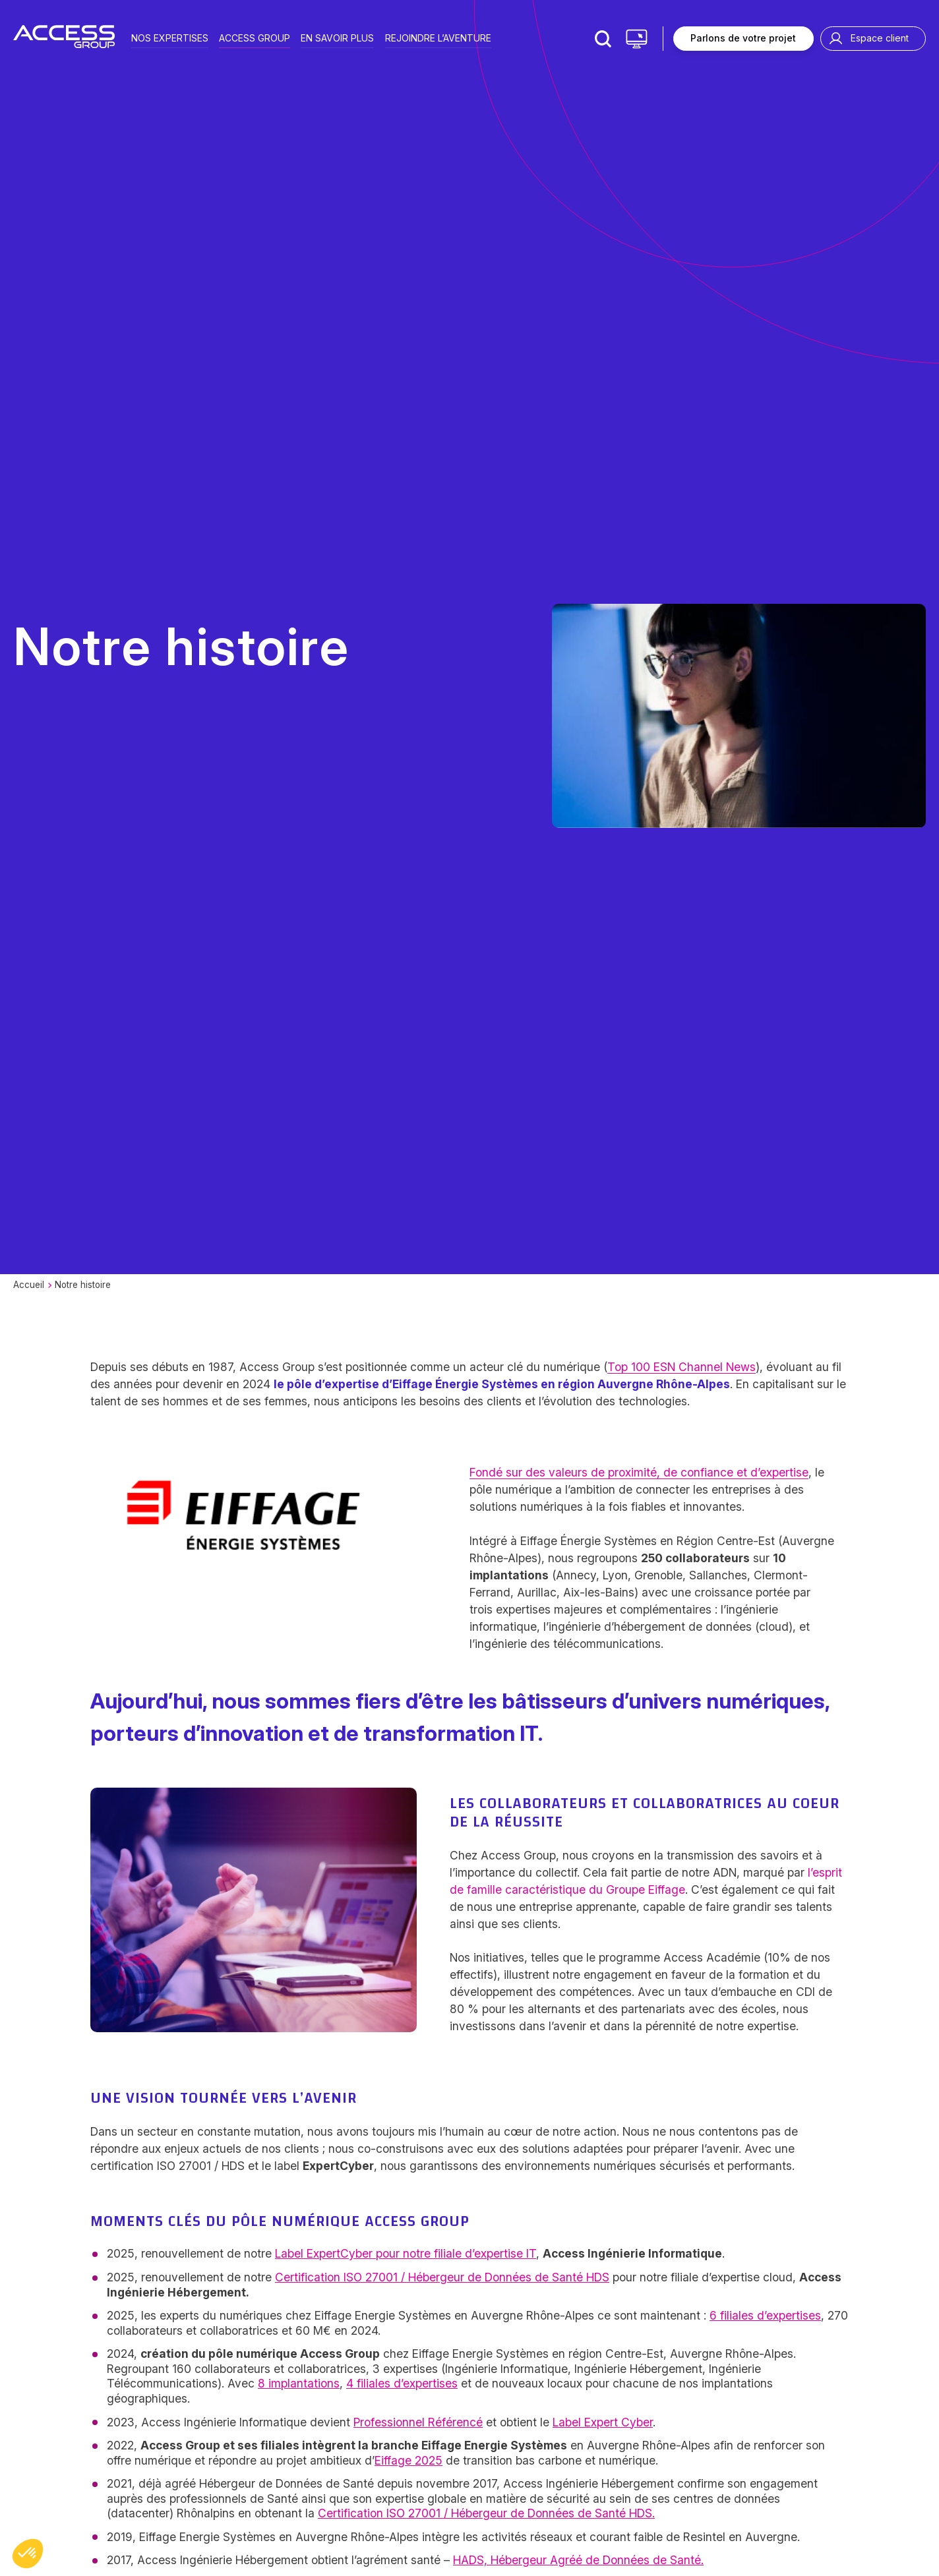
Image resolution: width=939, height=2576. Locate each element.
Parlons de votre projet (743, 38)
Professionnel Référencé (418, 2422)
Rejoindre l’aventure (438, 37)
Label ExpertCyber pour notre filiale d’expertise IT (405, 2253)
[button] (28, 2553)
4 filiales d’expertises (402, 2383)
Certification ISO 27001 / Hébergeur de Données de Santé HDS (442, 2277)
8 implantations (299, 2383)
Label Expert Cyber (603, 2422)
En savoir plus (337, 37)
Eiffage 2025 (408, 2460)
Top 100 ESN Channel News (681, 1367)
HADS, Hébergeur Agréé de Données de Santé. (578, 2560)
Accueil (28, 1284)
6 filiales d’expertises (765, 2315)
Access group (254, 37)
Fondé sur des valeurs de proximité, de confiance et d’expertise (639, 1472)
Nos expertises (169, 37)
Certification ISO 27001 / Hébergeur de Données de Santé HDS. (486, 2513)
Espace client (880, 38)
